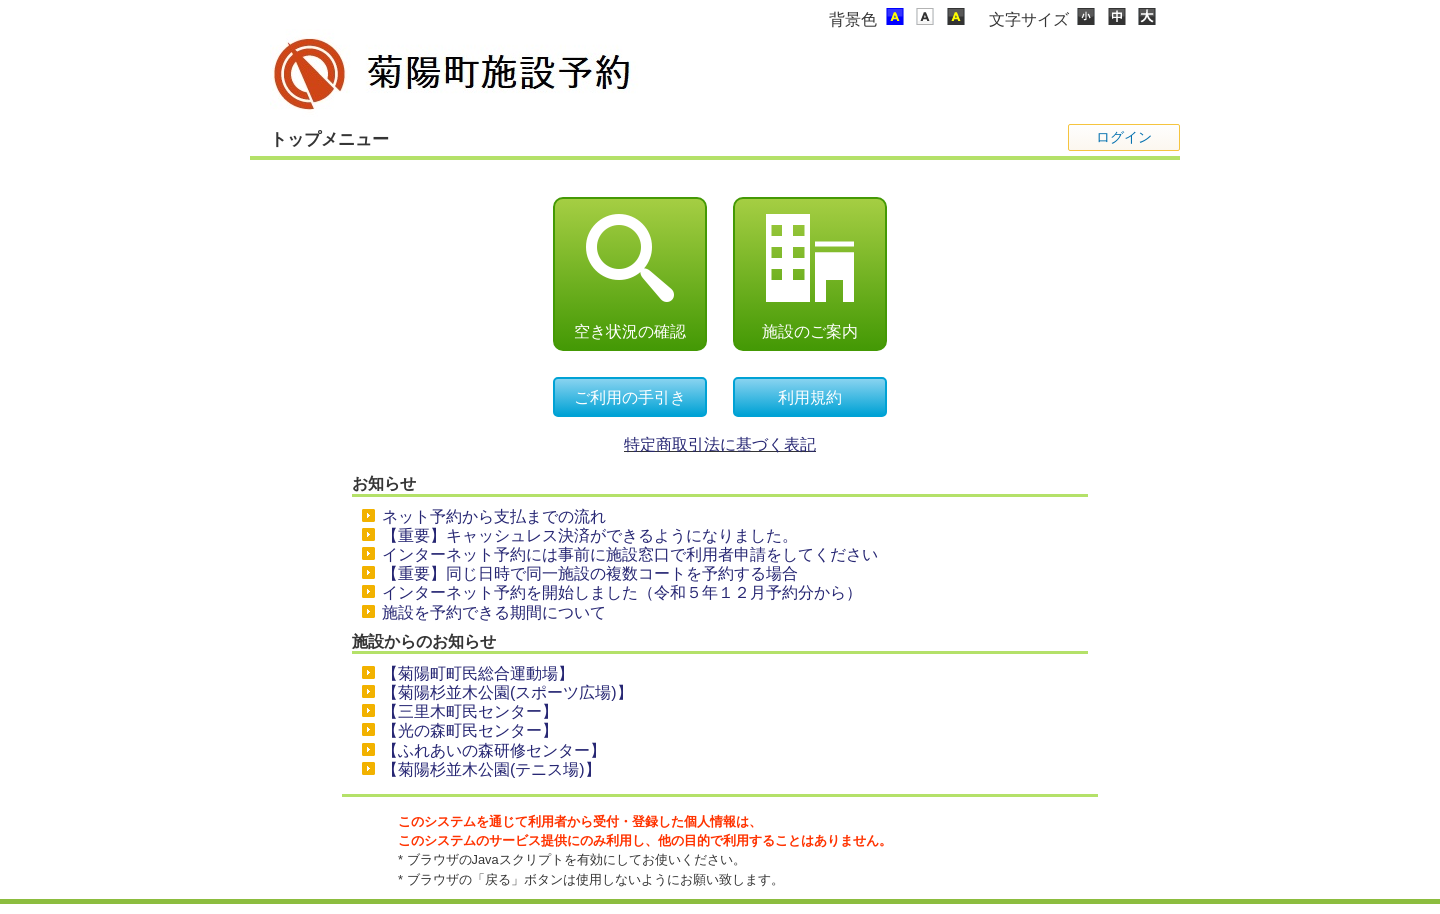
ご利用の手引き (630, 397)
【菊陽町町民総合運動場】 (478, 673)
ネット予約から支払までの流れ (494, 516)
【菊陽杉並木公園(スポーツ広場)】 (507, 692)
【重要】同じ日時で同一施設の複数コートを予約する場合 (590, 573)
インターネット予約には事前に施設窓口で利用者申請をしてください (630, 554)
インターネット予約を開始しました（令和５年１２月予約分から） (622, 592)
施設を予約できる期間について (494, 612)
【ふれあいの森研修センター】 (494, 750)
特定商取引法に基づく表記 (720, 444)
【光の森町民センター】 (470, 730)
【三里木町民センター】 (470, 711)
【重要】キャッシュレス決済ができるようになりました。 (590, 535)
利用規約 (810, 397)
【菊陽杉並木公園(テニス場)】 (491, 769)
